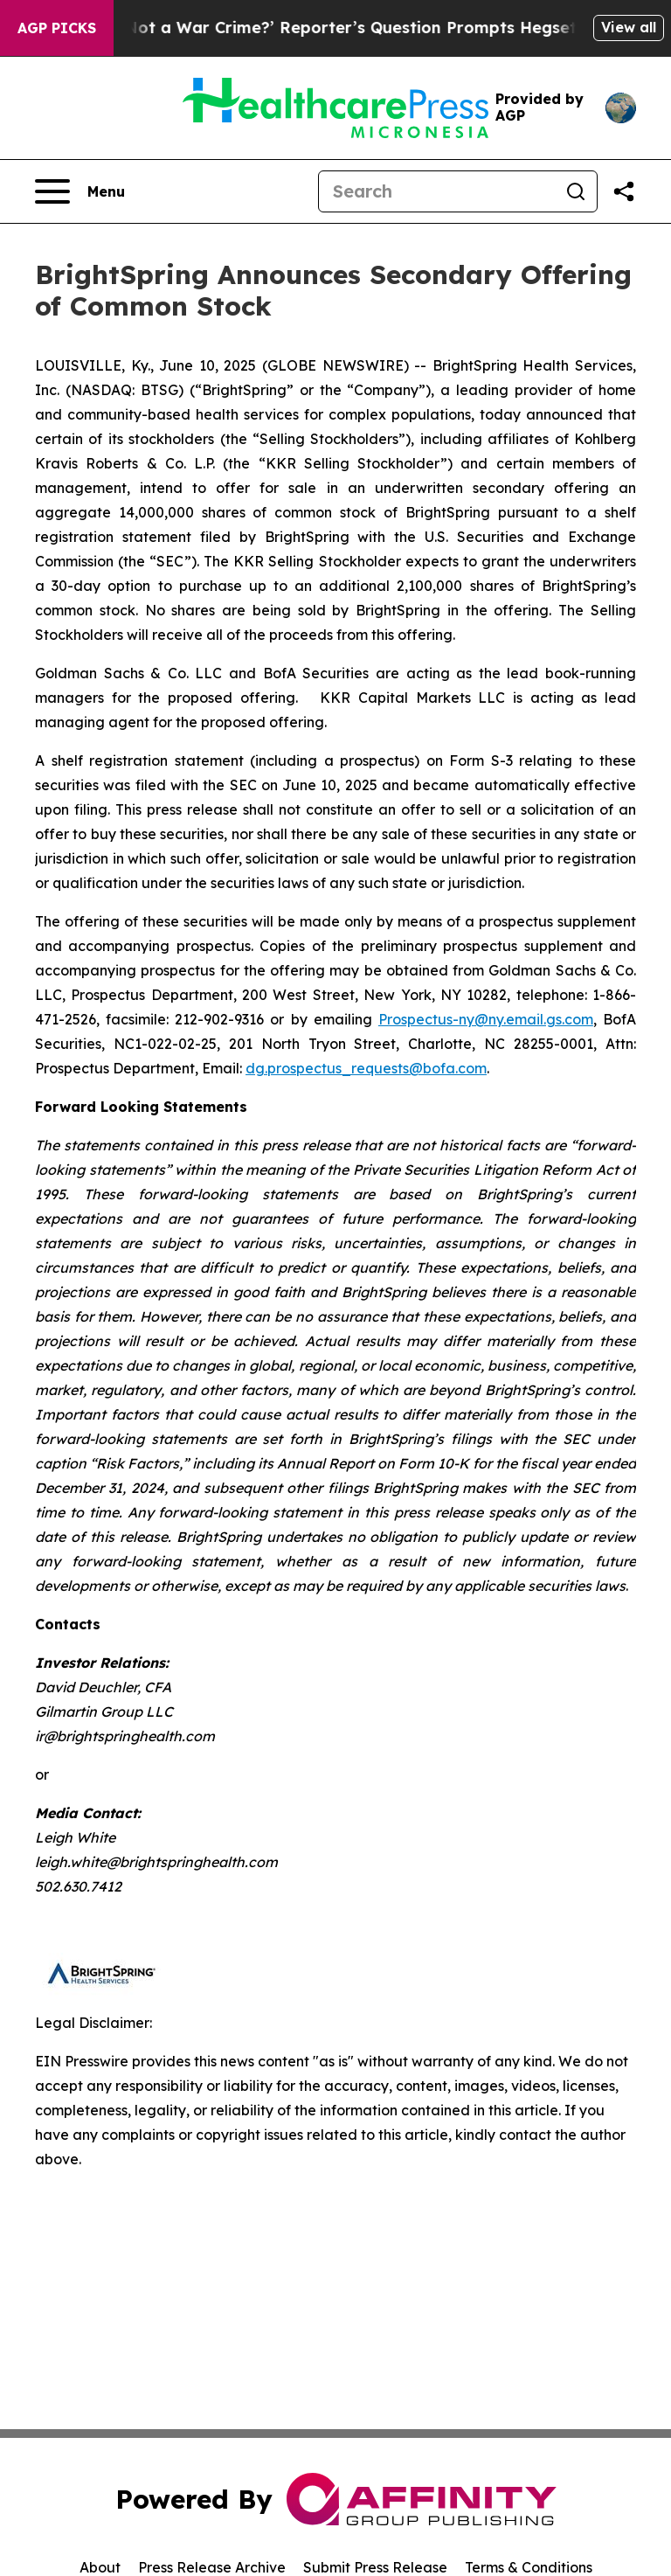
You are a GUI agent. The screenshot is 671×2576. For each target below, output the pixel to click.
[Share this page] (624, 191)
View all (628, 27)
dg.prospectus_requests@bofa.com (366, 1068)
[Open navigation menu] (80, 191)
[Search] (437, 191)
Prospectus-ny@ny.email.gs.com (485, 1019)
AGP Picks (56, 28)
